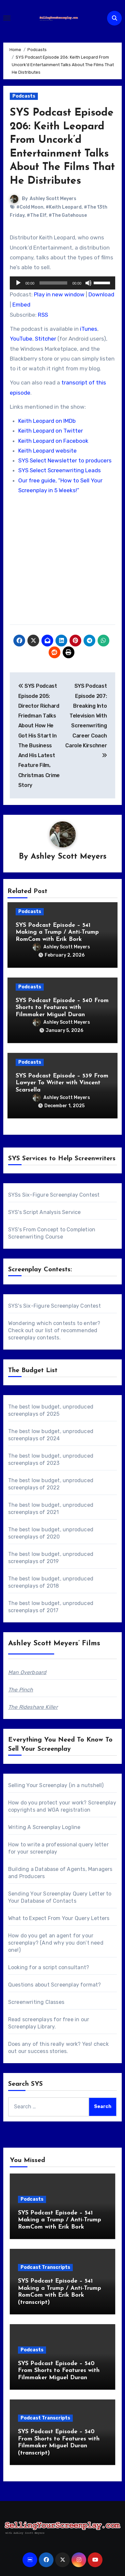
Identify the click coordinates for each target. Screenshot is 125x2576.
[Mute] (88, 283)
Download (101, 294)
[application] (63, 282)
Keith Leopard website (47, 450)
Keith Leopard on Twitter (50, 430)
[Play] (18, 283)
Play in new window (59, 294)
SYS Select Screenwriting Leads (59, 470)
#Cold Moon (29, 207)
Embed (21, 304)
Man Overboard (27, 1672)
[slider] (53, 283)
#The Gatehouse (68, 215)
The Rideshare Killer (33, 1707)
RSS (43, 314)
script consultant (64, 1967)
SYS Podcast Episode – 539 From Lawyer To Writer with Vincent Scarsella (62, 1083)
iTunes (88, 329)
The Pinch (20, 1690)
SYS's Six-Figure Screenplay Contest (54, 1306)
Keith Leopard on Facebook (53, 441)
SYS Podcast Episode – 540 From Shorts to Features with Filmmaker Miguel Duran (62, 1008)
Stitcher (45, 338)
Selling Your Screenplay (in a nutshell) (56, 1785)
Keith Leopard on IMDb (47, 421)
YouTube (21, 338)
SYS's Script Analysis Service (44, 1212)
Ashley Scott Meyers (53, 198)
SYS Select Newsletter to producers (65, 460)
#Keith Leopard (64, 207)
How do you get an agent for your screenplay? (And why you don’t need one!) (55, 1942)
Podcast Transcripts (45, 2267)
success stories (47, 2051)
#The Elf (36, 215)
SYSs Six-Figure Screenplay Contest (54, 1195)
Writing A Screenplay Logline (44, 1827)
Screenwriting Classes (36, 2002)
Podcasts (23, 96)
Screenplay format (74, 1985)
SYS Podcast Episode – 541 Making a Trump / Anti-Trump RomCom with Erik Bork (57, 932)
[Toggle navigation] (6, 18)
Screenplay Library (31, 2027)
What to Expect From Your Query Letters (59, 1918)
